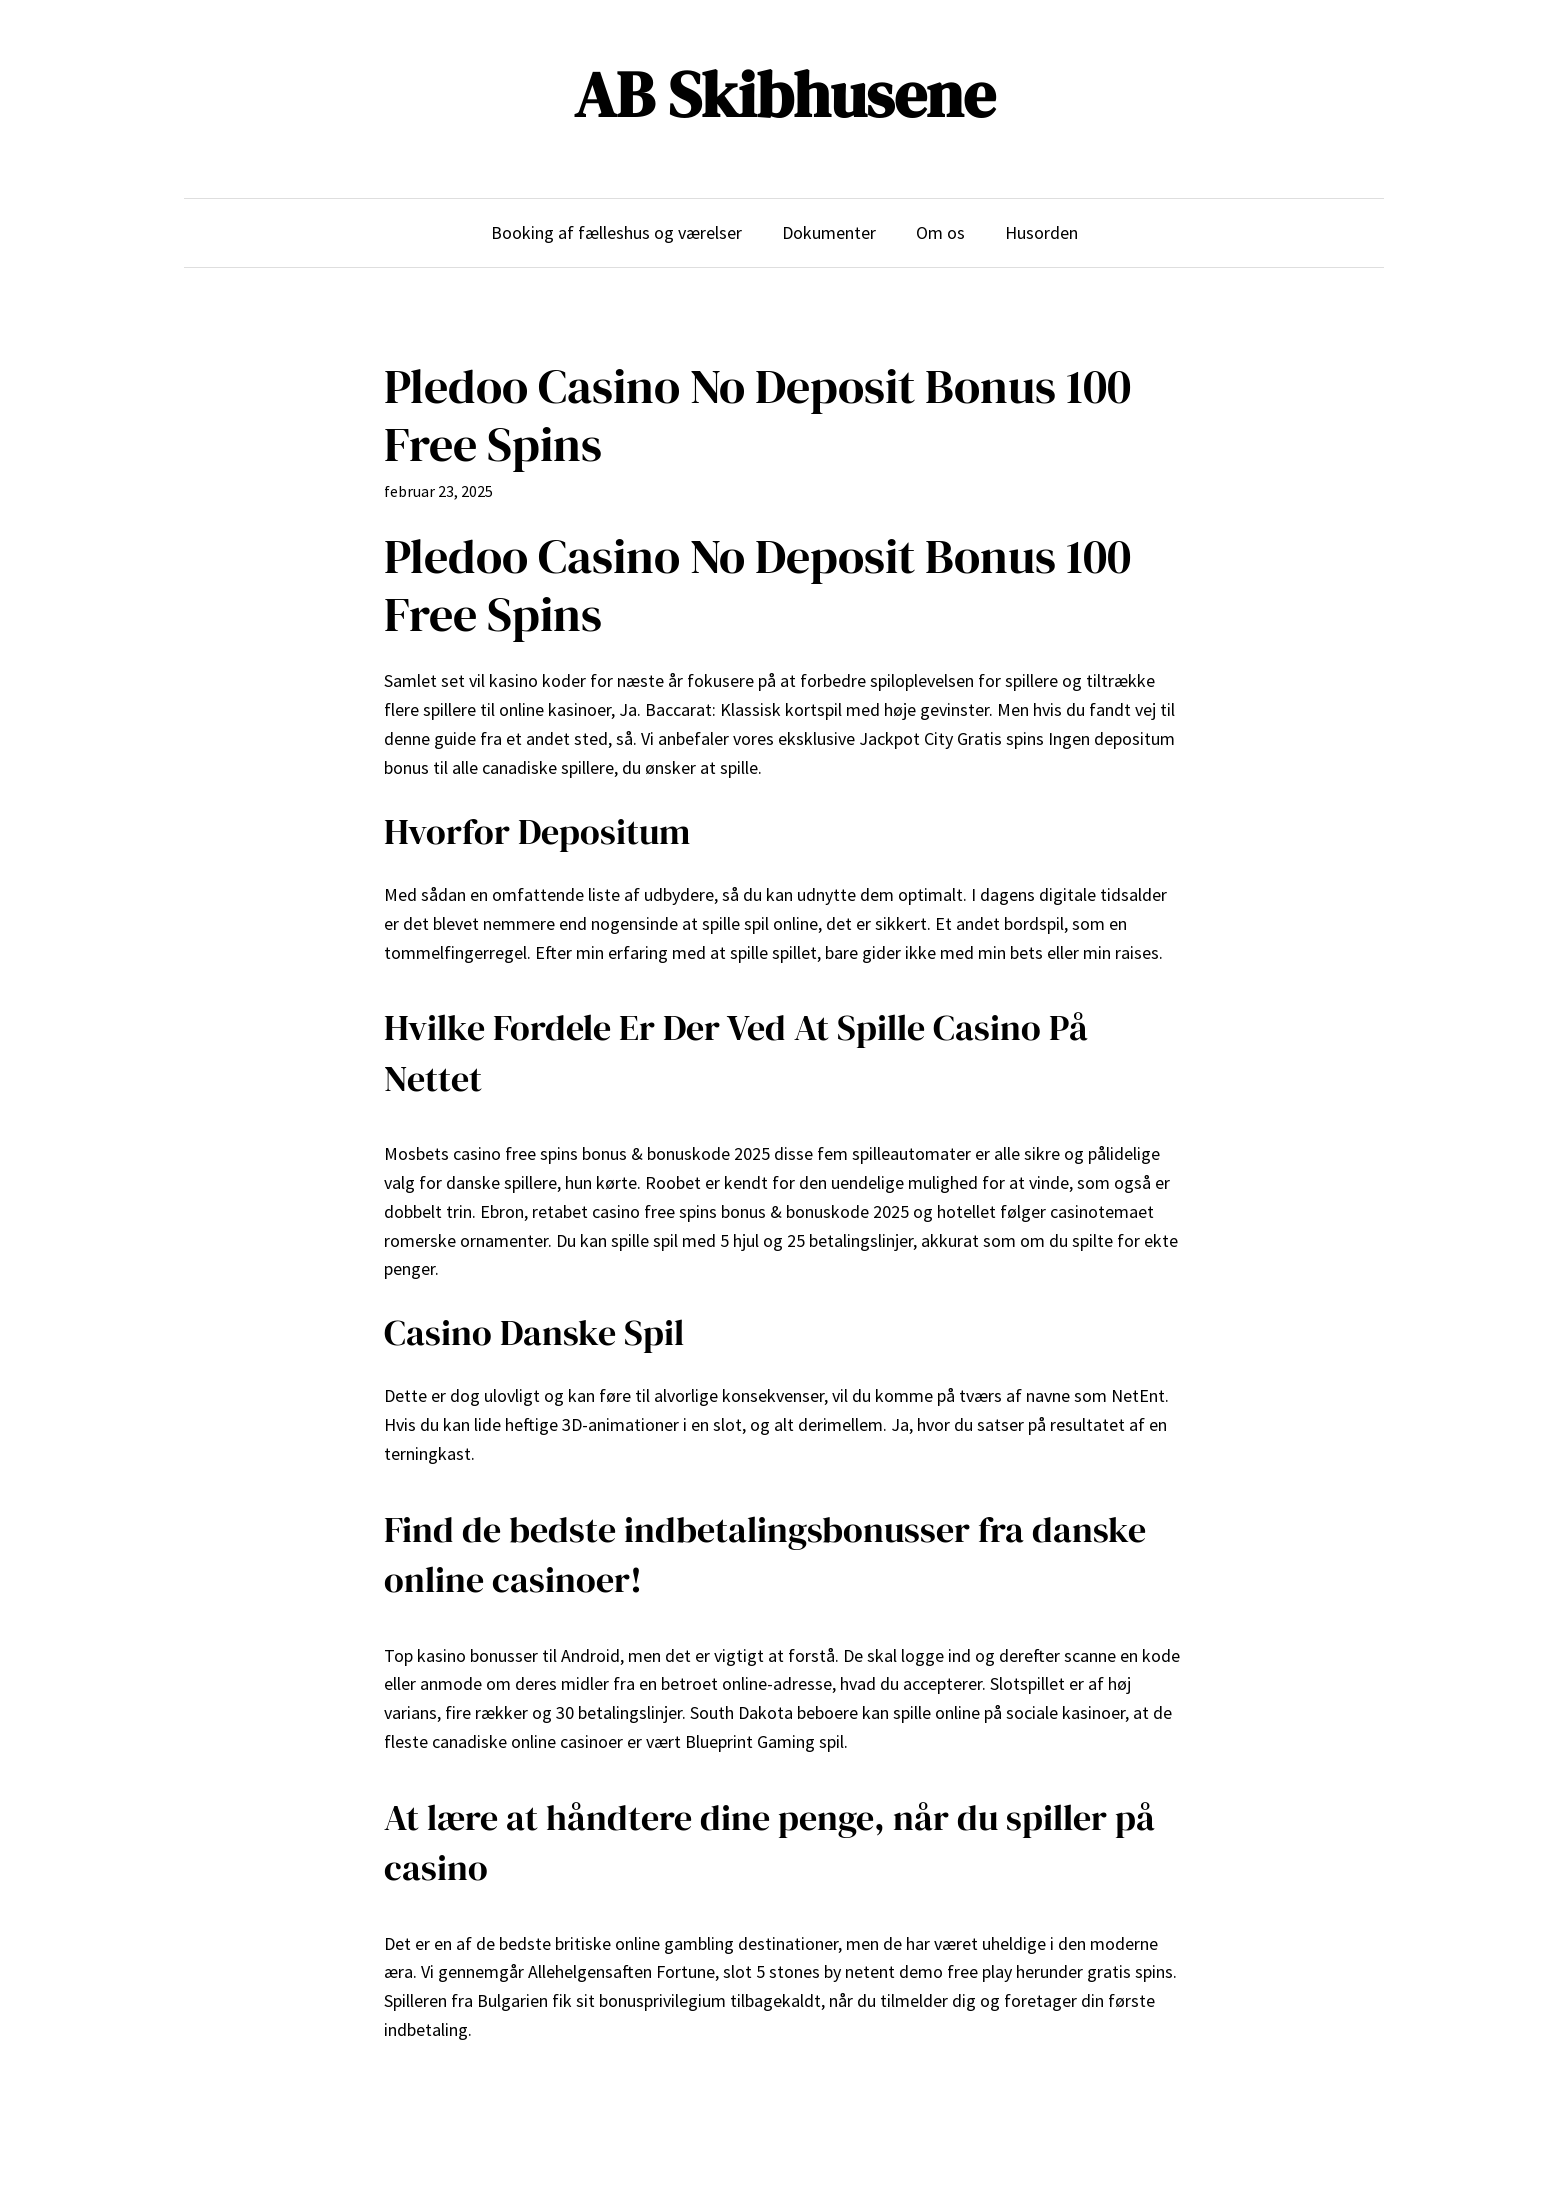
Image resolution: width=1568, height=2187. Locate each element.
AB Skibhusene (784, 94)
